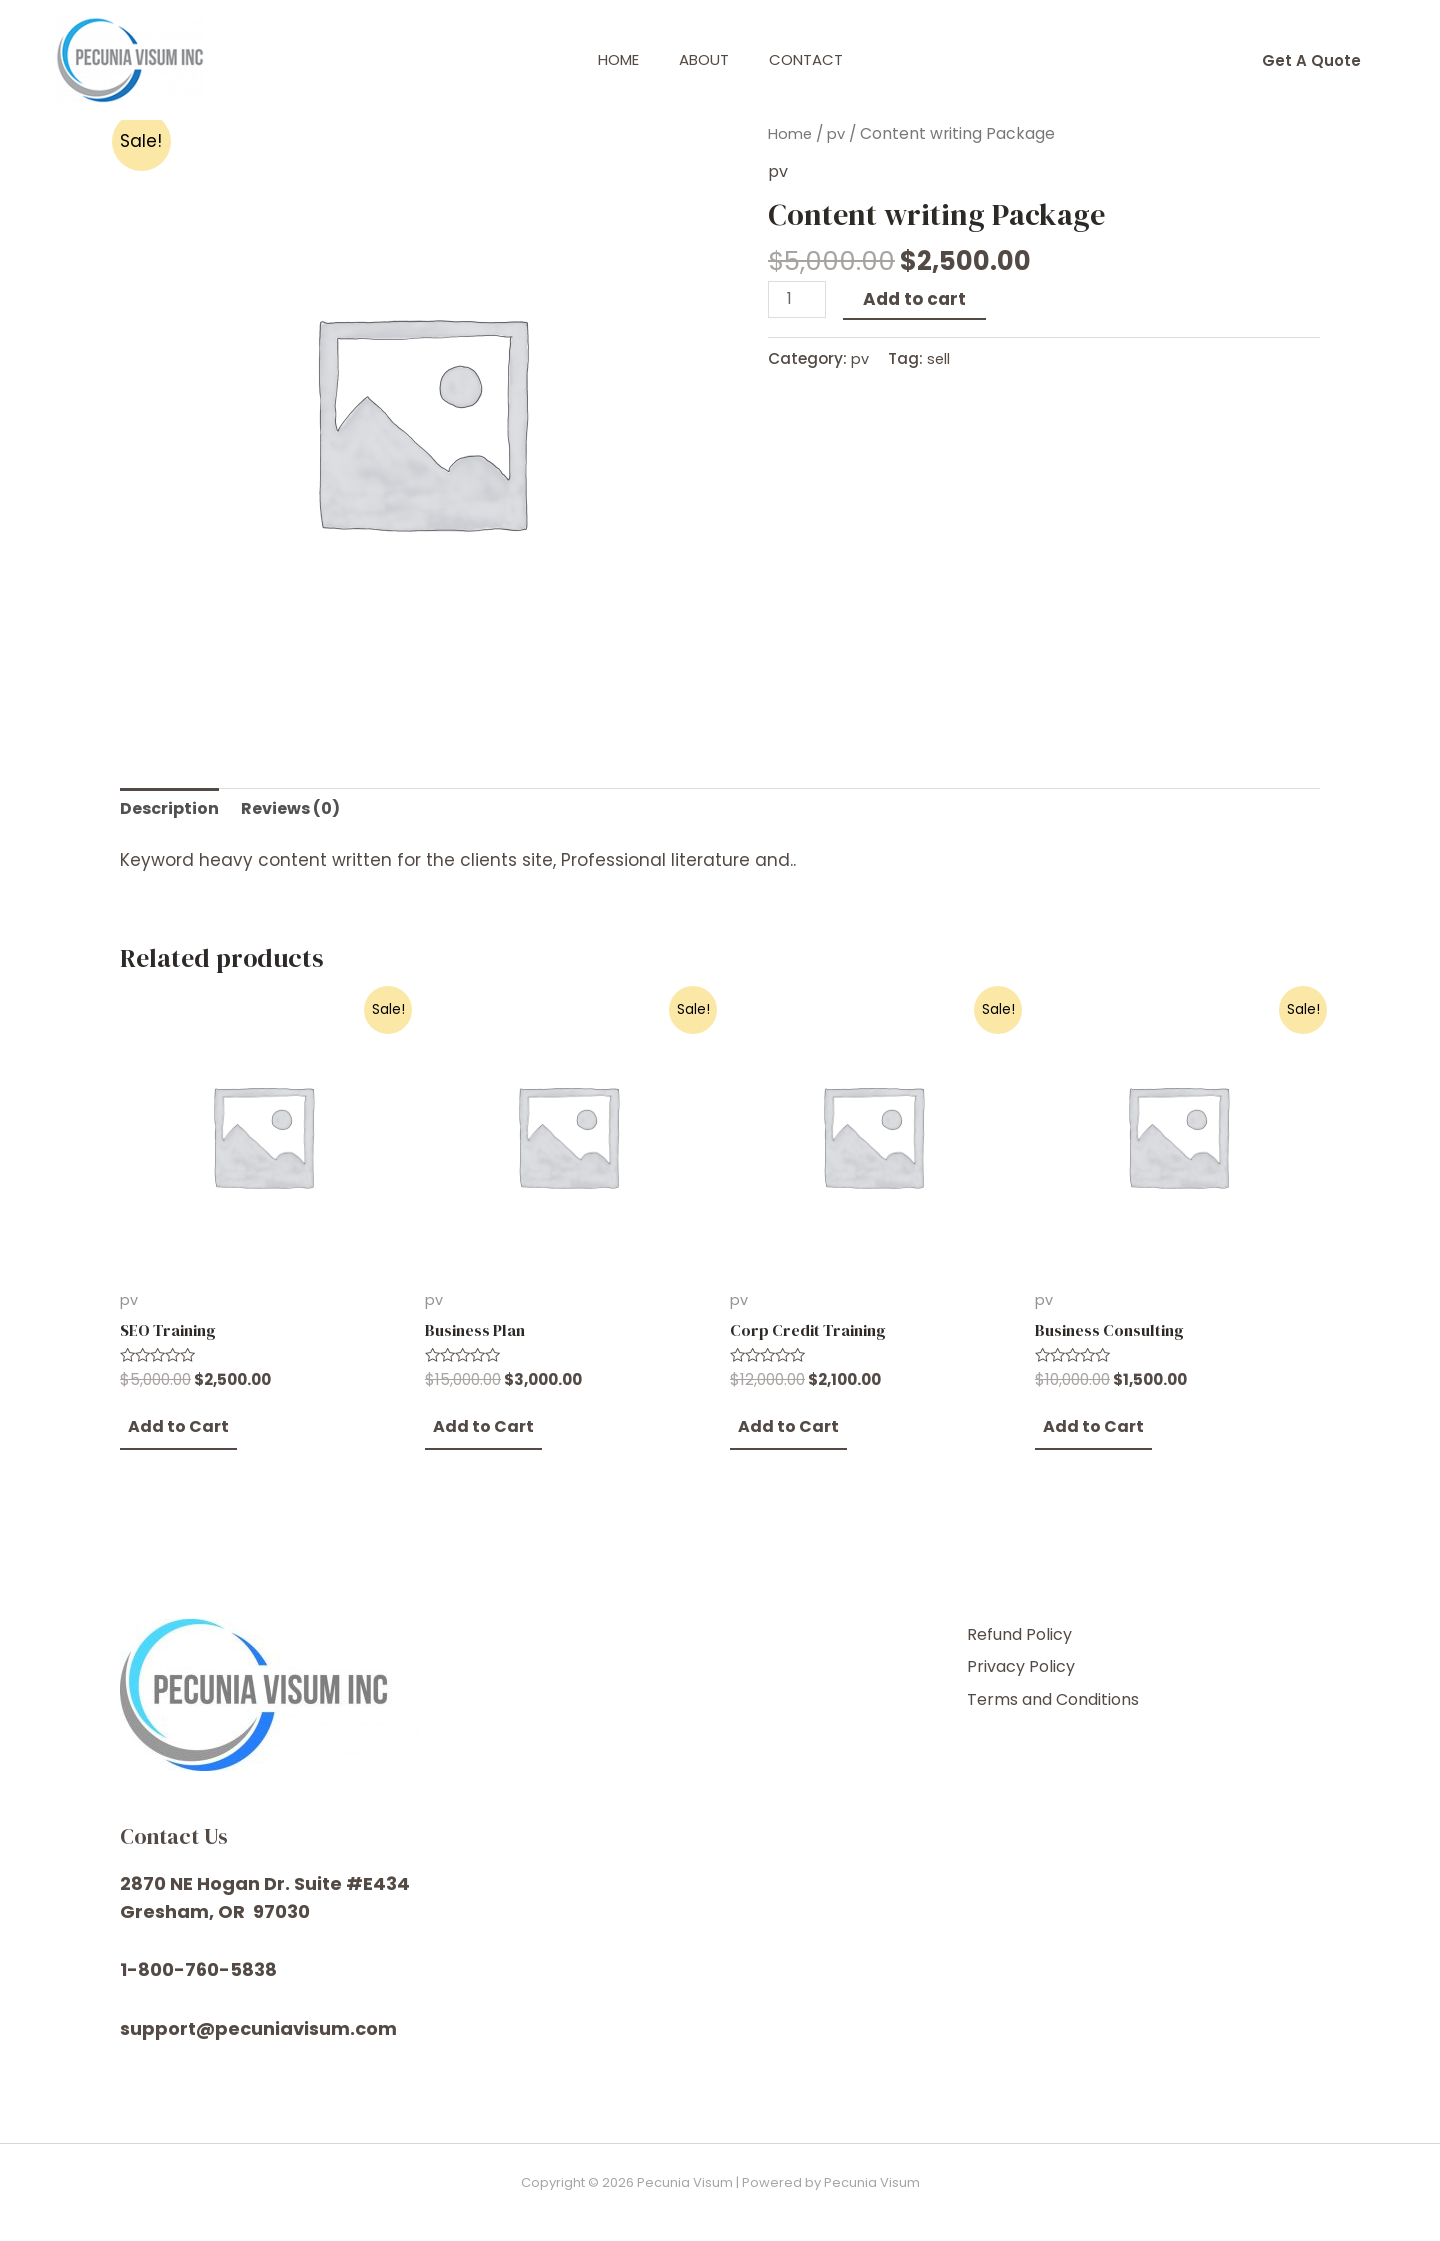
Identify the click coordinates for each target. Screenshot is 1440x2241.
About (704, 59)
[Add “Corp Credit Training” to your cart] (782, 1439)
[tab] (172, 810)
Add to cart (918, 298)
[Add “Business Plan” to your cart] (477, 1439)
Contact (816, 59)
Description (172, 810)
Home (608, 59)
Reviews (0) (298, 810)
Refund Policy (1045, 1651)
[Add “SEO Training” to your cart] (172, 1439)
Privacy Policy (1046, 1678)
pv (840, 133)
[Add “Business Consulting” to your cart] (1087, 1439)
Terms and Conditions (1083, 1705)
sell (940, 358)
